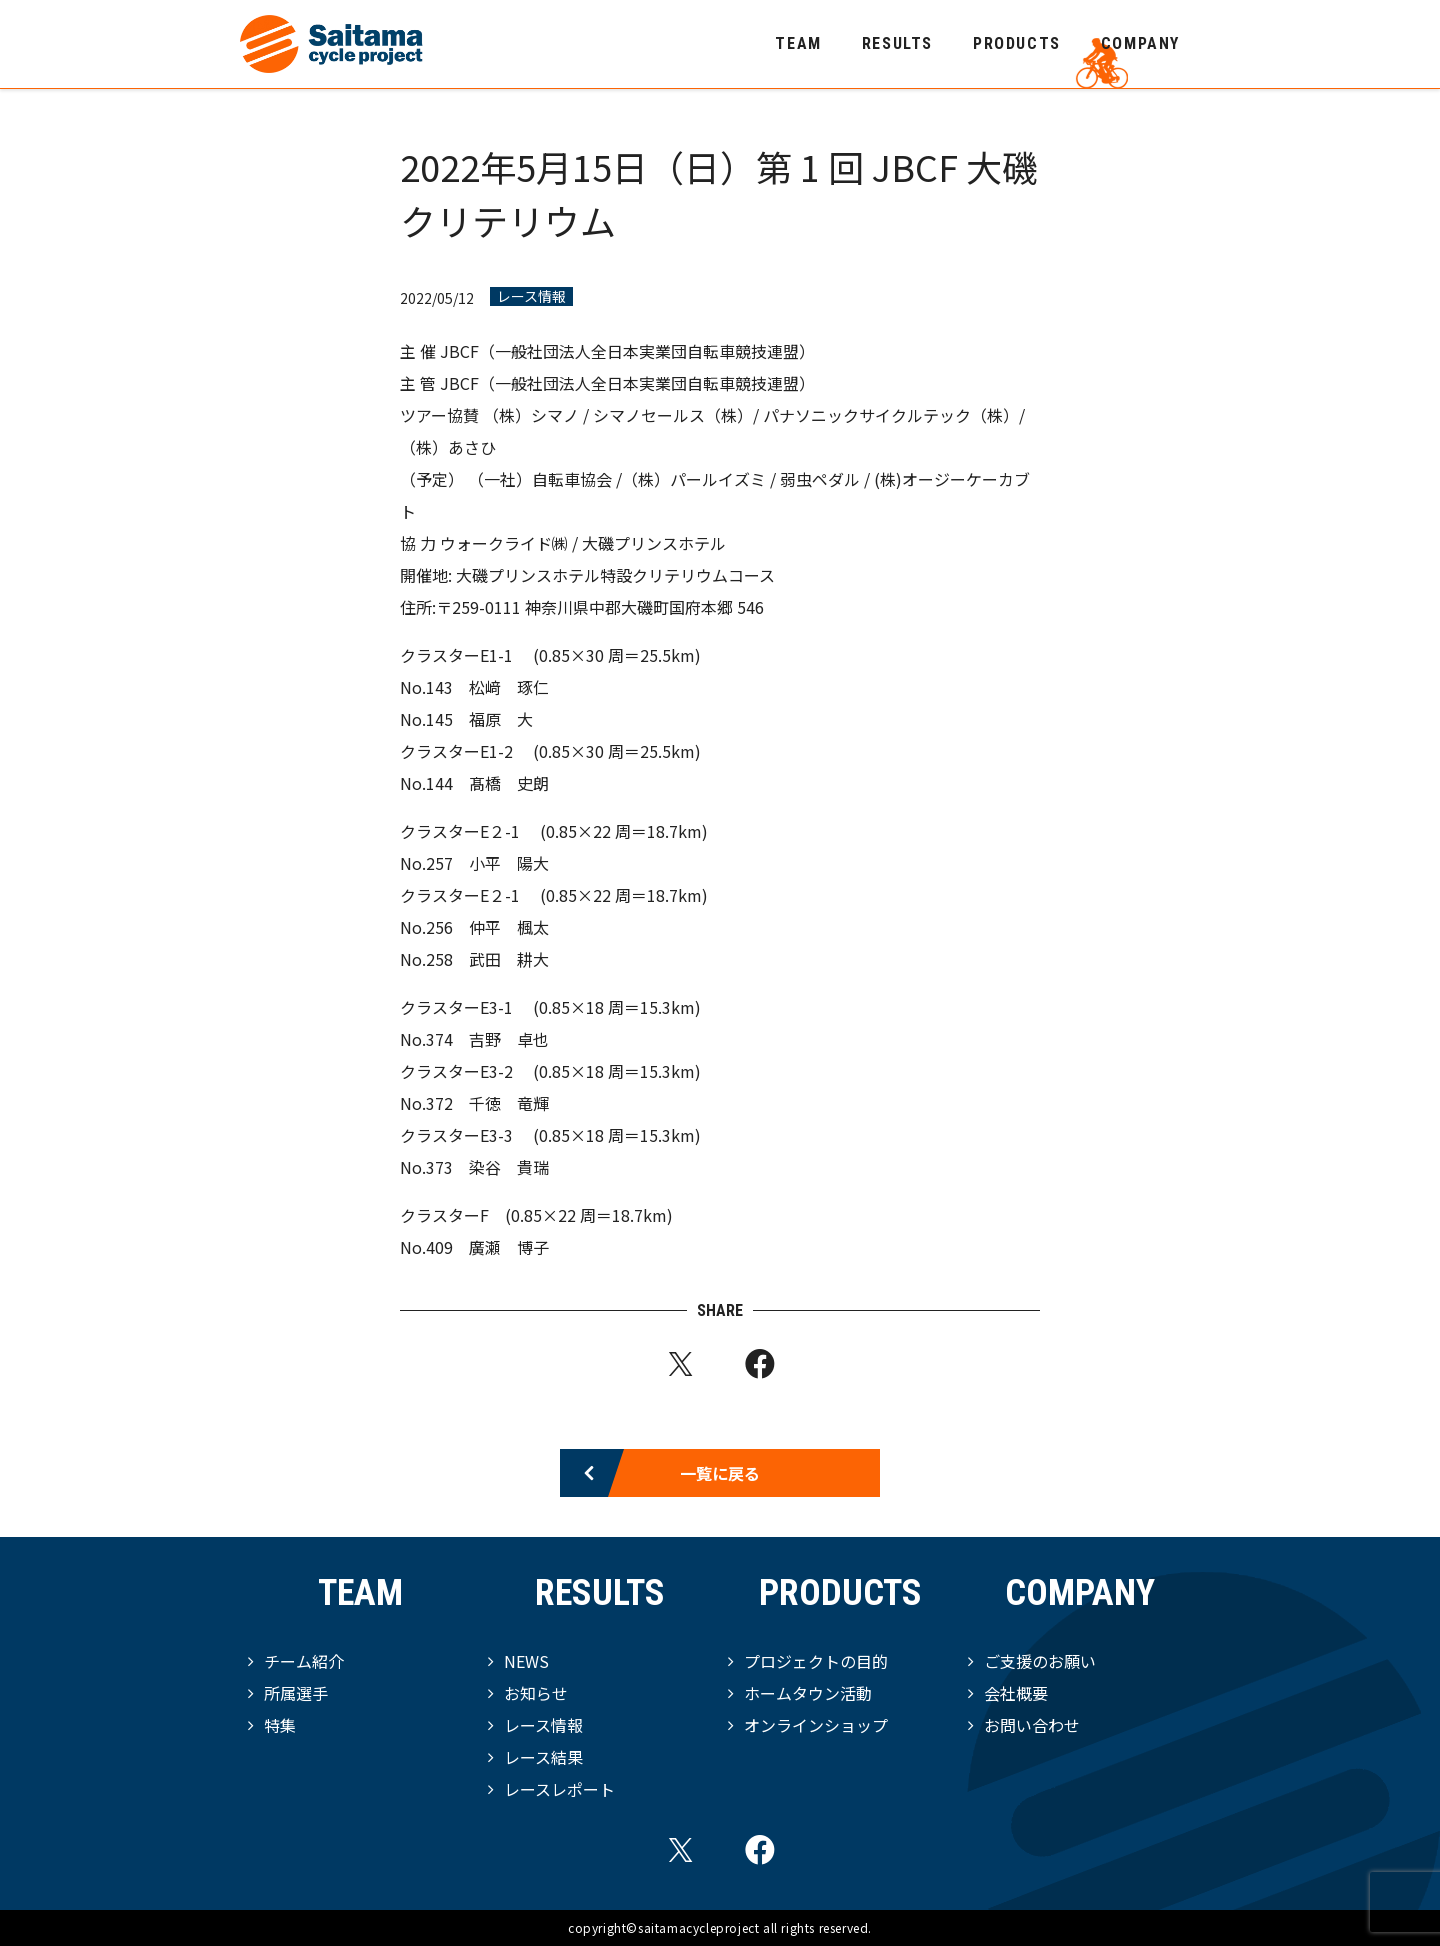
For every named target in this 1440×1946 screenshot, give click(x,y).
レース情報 (531, 296)
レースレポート (559, 1789)
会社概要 (1016, 1693)
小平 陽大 (509, 863)
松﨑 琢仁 (509, 687)
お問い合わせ (1032, 1725)
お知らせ (536, 1693)
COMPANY (1140, 43)
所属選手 (296, 1693)
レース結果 (543, 1757)
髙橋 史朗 (509, 783)
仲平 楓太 (509, 927)
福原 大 (501, 719)
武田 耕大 (509, 959)
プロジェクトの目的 (816, 1661)
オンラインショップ (816, 1725)
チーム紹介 (304, 1661)
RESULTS (897, 43)
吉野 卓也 (509, 1039)
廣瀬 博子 (509, 1247)
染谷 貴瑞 (509, 1167)
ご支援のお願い (1040, 1661)
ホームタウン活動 (808, 1693)
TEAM (798, 43)
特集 (280, 1725)
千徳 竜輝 (509, 1103)
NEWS (526, 1661)
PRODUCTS (1017, 43)
